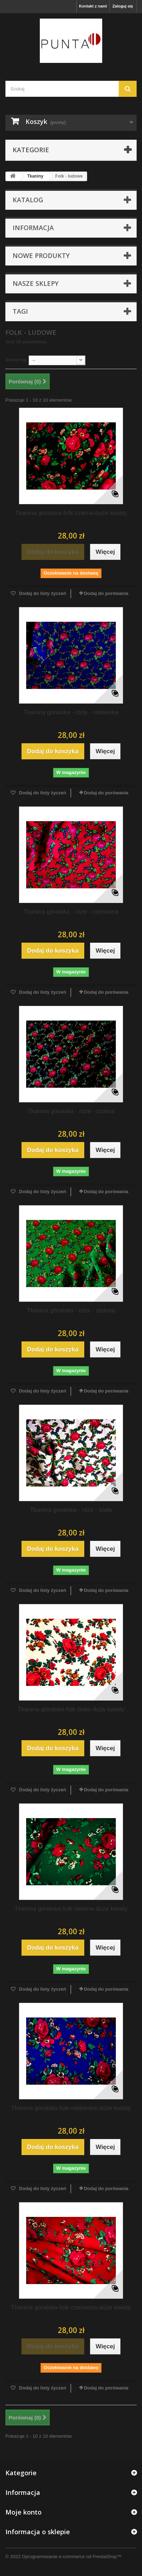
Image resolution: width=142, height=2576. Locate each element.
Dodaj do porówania (106, 593)
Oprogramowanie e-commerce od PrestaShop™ (72, 2556)
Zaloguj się (123, 6)
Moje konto (23, 2512)
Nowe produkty (41, 255)
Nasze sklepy (35, 283)
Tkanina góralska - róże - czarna (71, 1111)
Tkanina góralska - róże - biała (71, 1510)
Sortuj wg (16, 359)
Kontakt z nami (93, 6)
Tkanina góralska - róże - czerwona (71, 911)
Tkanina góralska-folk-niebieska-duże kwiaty (71, 2108)
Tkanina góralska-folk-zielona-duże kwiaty (71, 1908)
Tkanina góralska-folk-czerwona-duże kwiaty (71, 2307)
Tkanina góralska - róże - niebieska (71, 712)
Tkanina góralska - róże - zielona (71, 1310)
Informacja (33, 227)
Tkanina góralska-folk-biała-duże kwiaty (71, 1709)
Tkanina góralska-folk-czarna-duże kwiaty (71, 513)
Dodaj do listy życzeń (42, 593)
